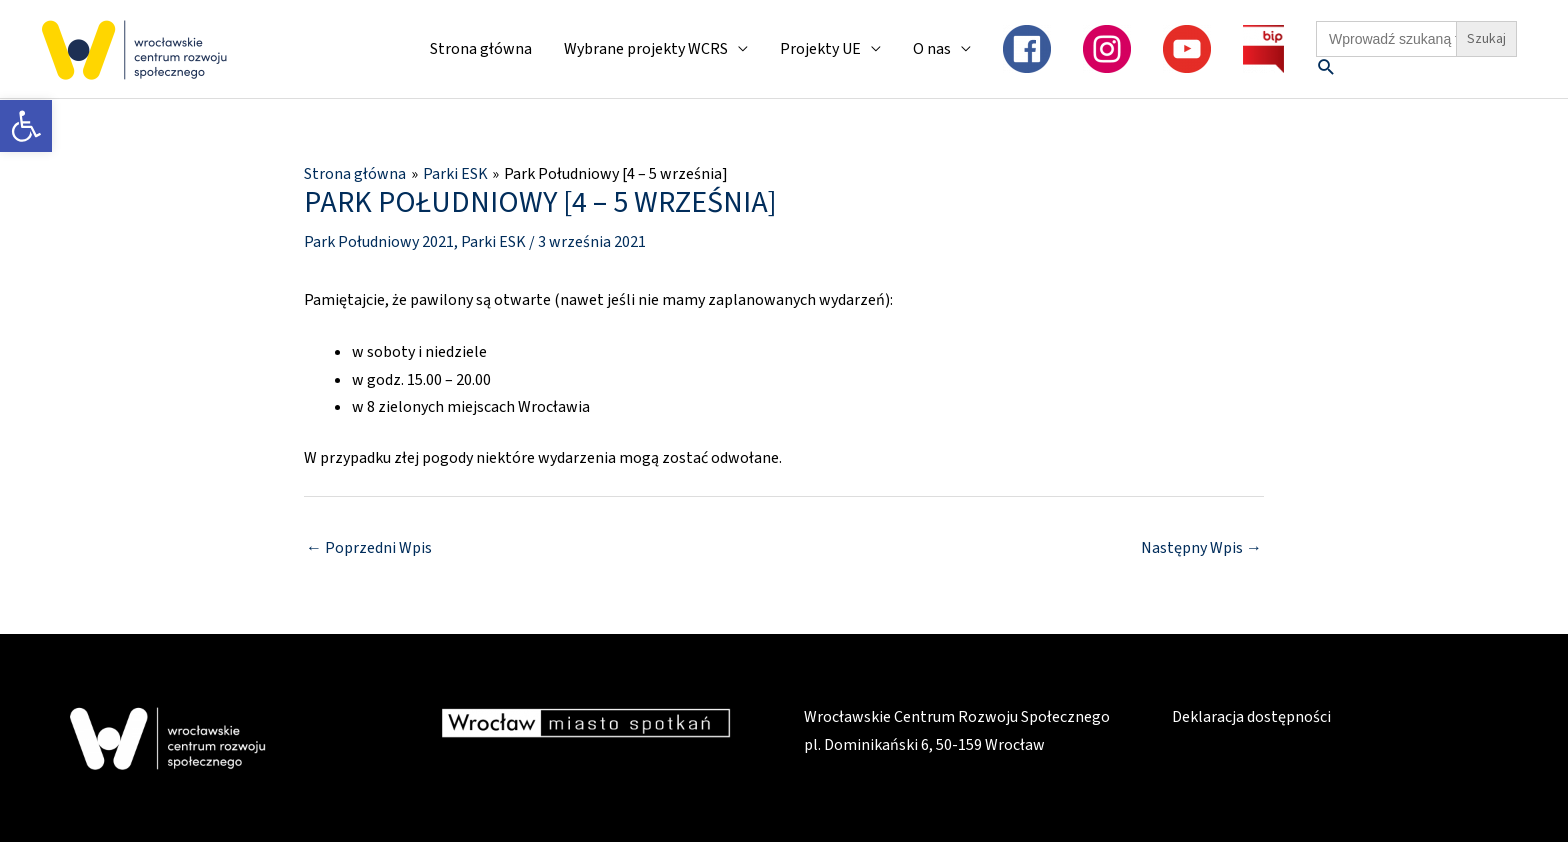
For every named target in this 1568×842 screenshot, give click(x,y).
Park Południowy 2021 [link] (379, 242)
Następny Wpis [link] (1201, 548)
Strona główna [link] (481, 49)
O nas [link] (932, 49)
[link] (26, 126)
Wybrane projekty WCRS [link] (646, 49)
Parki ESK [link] (493, 242)
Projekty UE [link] (820, 49)
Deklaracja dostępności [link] (1251, 717)
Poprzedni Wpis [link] (369, 548)
